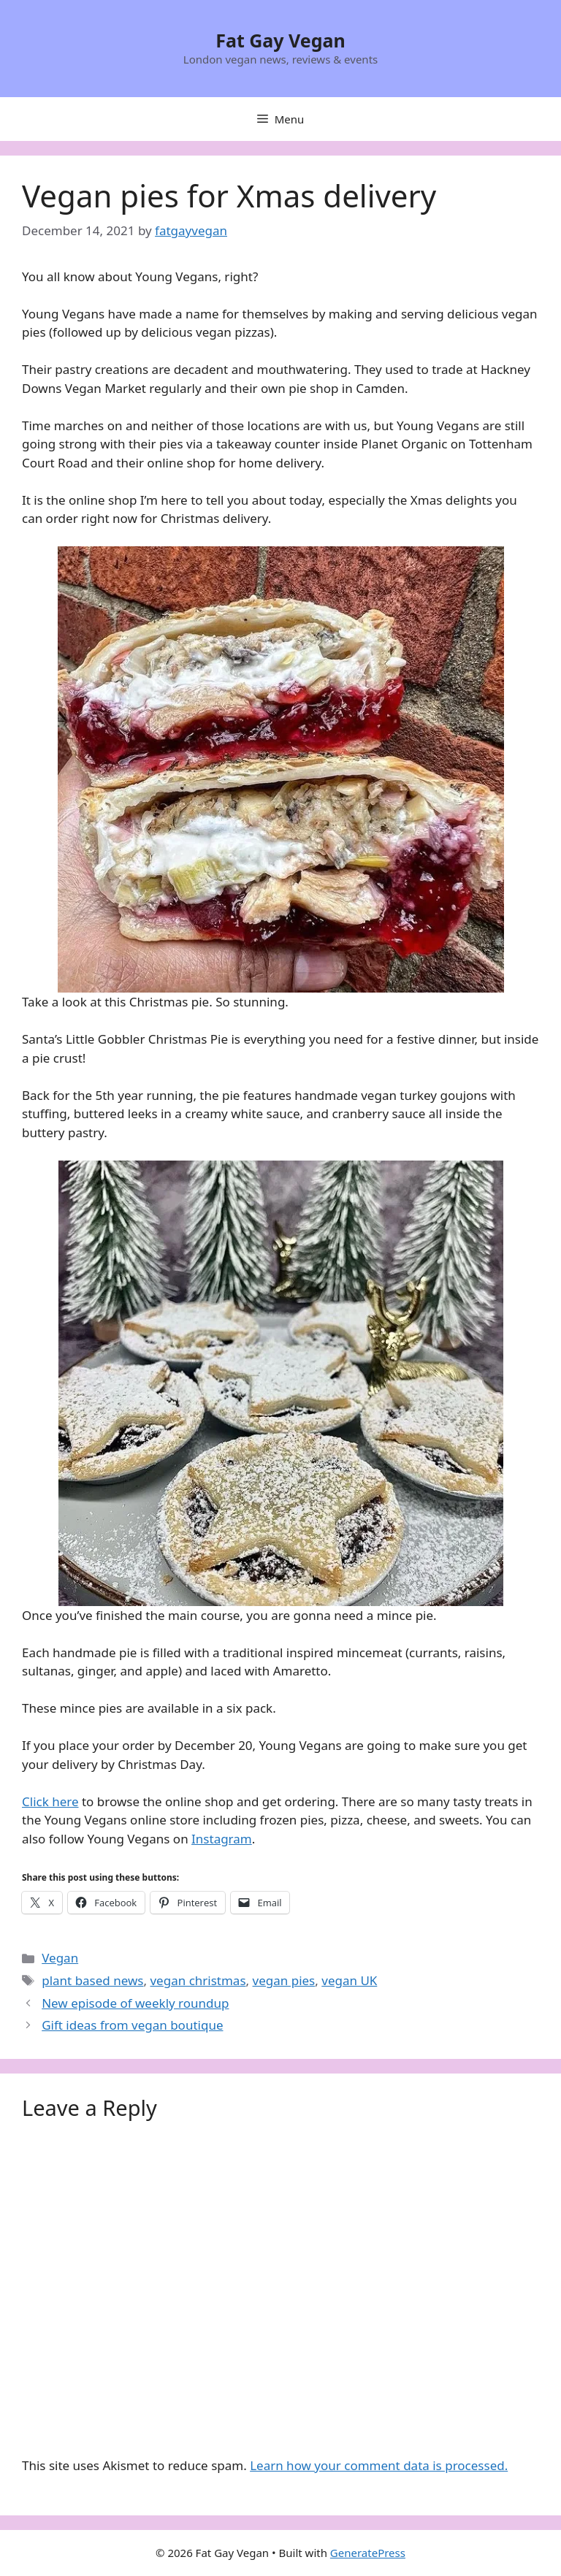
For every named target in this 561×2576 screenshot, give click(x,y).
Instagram (221, 1838)
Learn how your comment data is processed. (379, 2465)
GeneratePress (367, 2552)
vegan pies (284, 1980)
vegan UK (349, 1980)
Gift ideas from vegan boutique (132, 2025)
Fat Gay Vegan (280, 40)
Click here (50, 1801)
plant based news (92, 1980)
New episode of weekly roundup (135, 2003)
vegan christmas (197, 1980)
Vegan (60, 1957)
